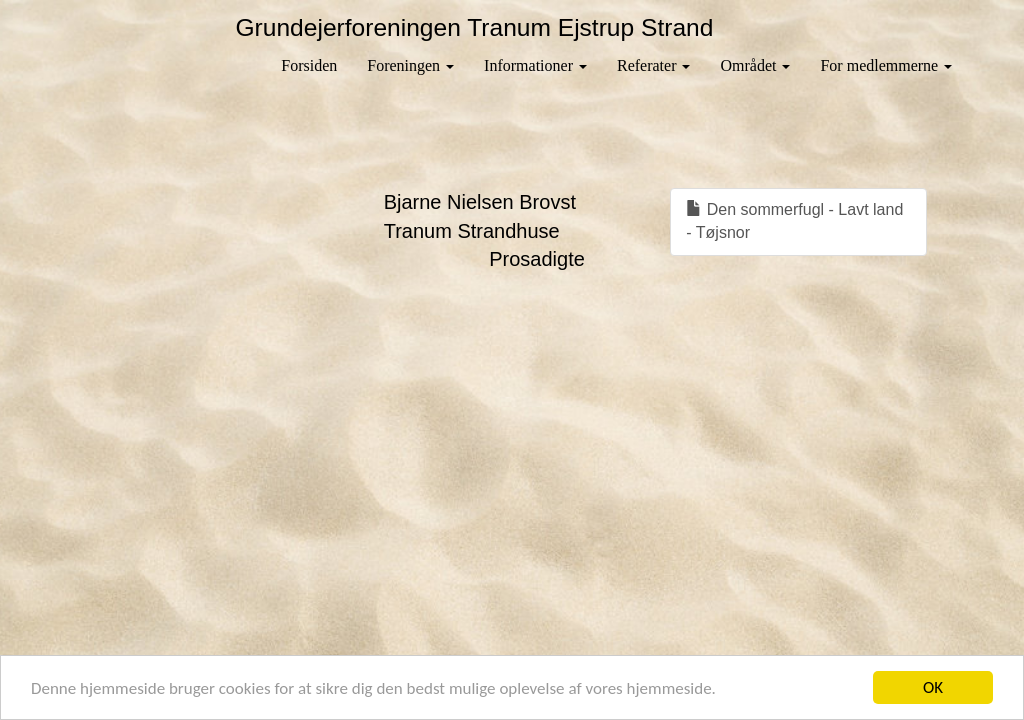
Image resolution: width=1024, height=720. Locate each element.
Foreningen (410, 65)
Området (755, 65)
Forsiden (309, 65)
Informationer (535, 65)
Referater (654, 65)
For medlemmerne (886, 65)
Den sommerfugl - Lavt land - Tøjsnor (794, 221)
